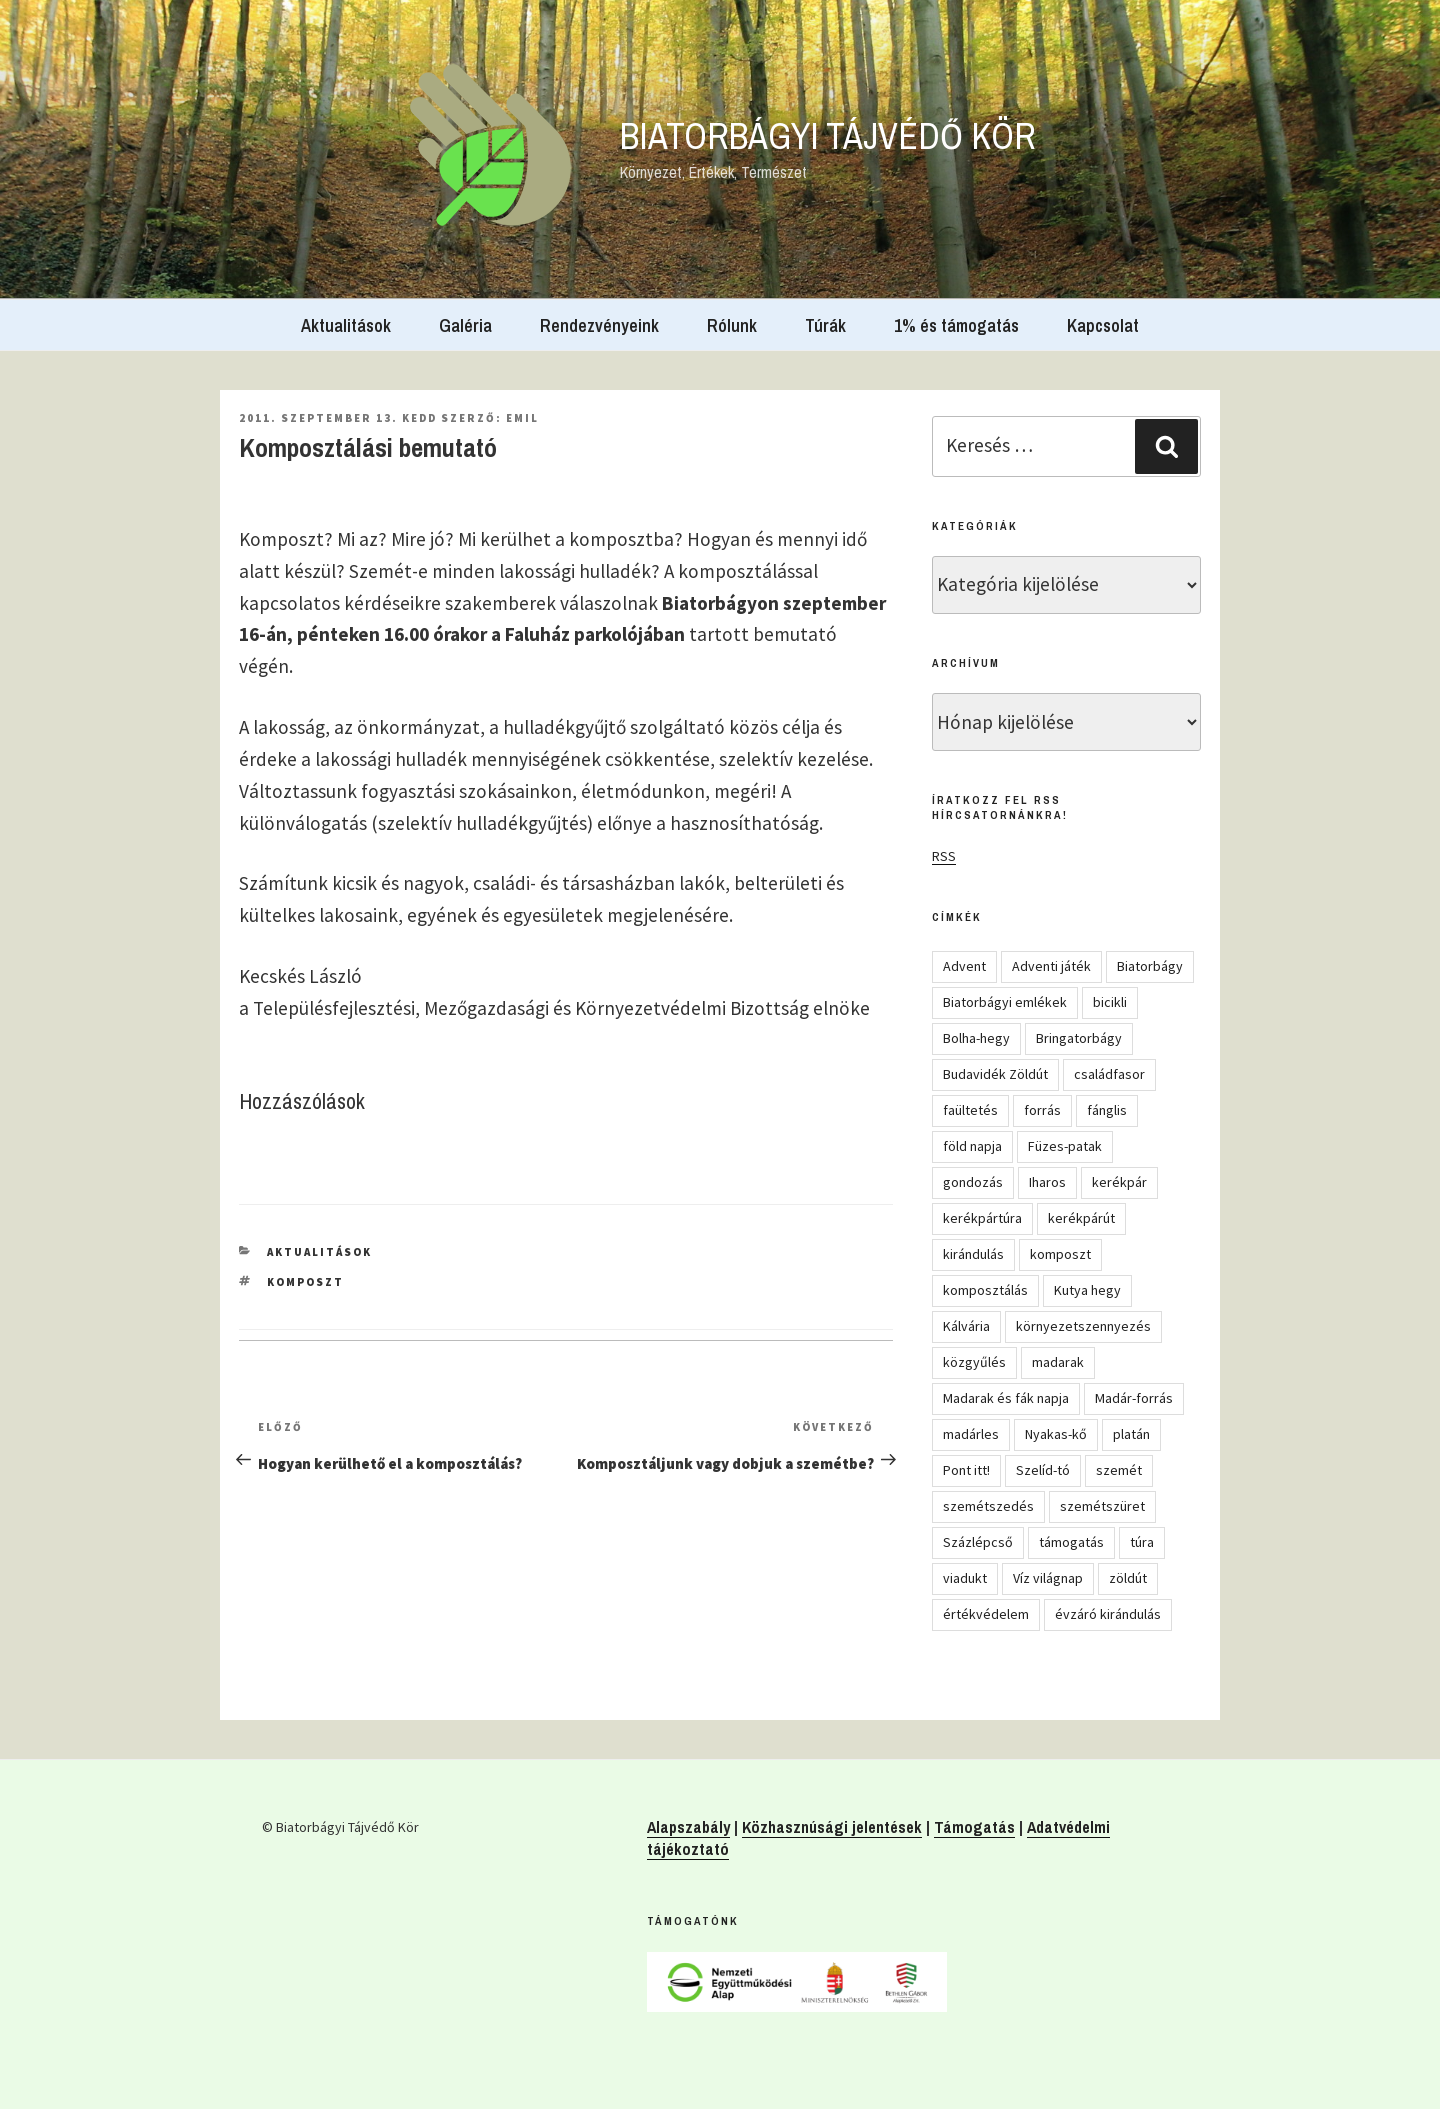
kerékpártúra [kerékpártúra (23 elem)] (982, 1218)
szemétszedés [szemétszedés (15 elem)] (988, 1506)
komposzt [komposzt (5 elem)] (1060, 1254)
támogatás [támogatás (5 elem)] (1071, 1542)
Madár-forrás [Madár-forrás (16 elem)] (1134, 1398)
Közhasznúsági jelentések (832, 1827)
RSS (944, 856)
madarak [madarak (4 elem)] (1058, 1362)
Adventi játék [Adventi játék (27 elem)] (1051, 966)
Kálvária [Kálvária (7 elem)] (966, 1326)
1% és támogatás (956, 325)
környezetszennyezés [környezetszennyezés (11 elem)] (1083, 1326)
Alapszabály (688, 1827)
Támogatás (974, 1827)
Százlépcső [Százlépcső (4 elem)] (978, 1542)
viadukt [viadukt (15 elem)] (965, 1578)
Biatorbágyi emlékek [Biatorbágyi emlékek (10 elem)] (1005, 1002)
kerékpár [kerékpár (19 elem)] (1119, 1182)
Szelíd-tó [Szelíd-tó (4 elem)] (1043, 1470)
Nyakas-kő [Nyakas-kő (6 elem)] (1056, 1434)
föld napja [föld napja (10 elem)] (972, 1146)
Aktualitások (346, 325)
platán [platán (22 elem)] (1131, 1434)
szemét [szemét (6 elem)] (1119, 1470)
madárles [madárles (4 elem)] (971, 1434)
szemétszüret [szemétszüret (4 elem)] (1102, 1506)
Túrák (825, 325)
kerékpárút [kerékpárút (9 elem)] (1081, 1218)
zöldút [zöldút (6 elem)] (1128, 1578)
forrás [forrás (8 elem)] (1042, 1110)
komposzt (305, 1282)
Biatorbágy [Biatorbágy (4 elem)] (1150, 966)
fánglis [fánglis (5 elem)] (1107, 1110)
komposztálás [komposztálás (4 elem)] (985, 1290)
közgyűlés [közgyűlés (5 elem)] (974, 1362)
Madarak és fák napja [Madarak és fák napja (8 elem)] (1006, 1398)
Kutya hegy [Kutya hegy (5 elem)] (1087, 1290)
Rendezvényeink (599, 325)
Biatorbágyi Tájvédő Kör (828, 136)
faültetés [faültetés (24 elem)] (970, 1110)
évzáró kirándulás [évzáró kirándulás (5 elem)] (1108, 1614)
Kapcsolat (1103, 325)
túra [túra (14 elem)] (1142, 1542)
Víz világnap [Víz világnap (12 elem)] (1048, 1578)
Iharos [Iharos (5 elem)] (1047, 1182)
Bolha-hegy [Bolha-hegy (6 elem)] (976, 1038)
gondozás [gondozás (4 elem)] (973, 1182)
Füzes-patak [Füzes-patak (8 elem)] (1065, 1146)
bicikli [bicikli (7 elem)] (1110, 1002)
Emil (522, 418)
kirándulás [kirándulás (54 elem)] (973, 1254)
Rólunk (732, 325)
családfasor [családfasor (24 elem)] (1109, 1074)
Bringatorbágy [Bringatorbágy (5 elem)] (1079, 1038)
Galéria (465, 325)
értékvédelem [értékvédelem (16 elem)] (986, 1614)
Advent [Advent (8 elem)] (964, 966)
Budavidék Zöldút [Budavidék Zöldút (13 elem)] (995, 1074)
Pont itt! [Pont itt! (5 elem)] (966, 1470)
